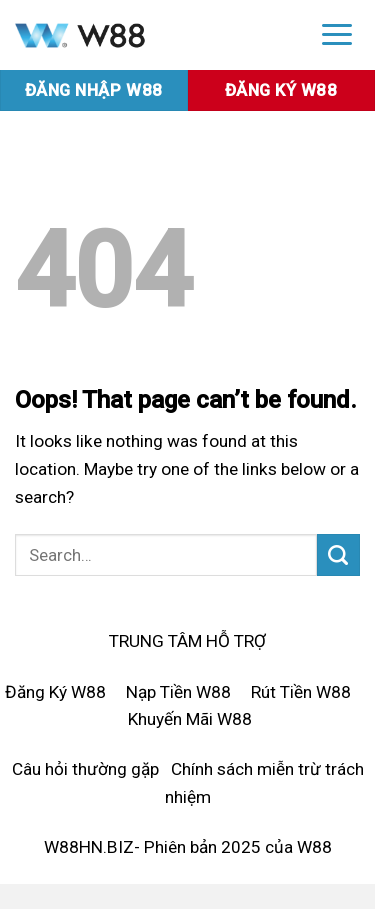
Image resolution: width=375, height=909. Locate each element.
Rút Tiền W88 (301, 692)
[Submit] (338, 555)
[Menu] (337, 33)
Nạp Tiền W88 (178, 692)
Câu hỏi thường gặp (85, 769)
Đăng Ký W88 (55, 692)
